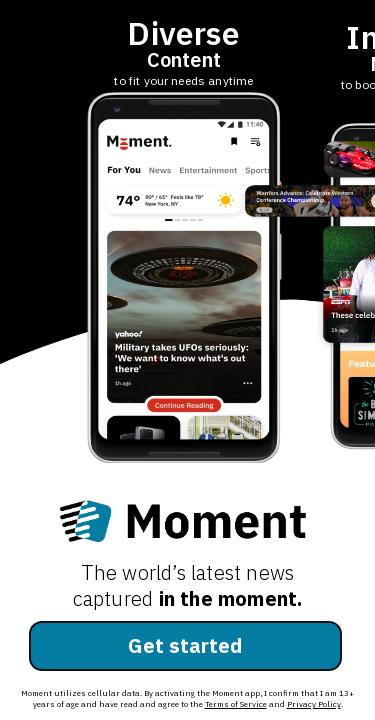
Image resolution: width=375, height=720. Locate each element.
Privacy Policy (314, 704)
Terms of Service (236, 704)
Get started (185, 645)
